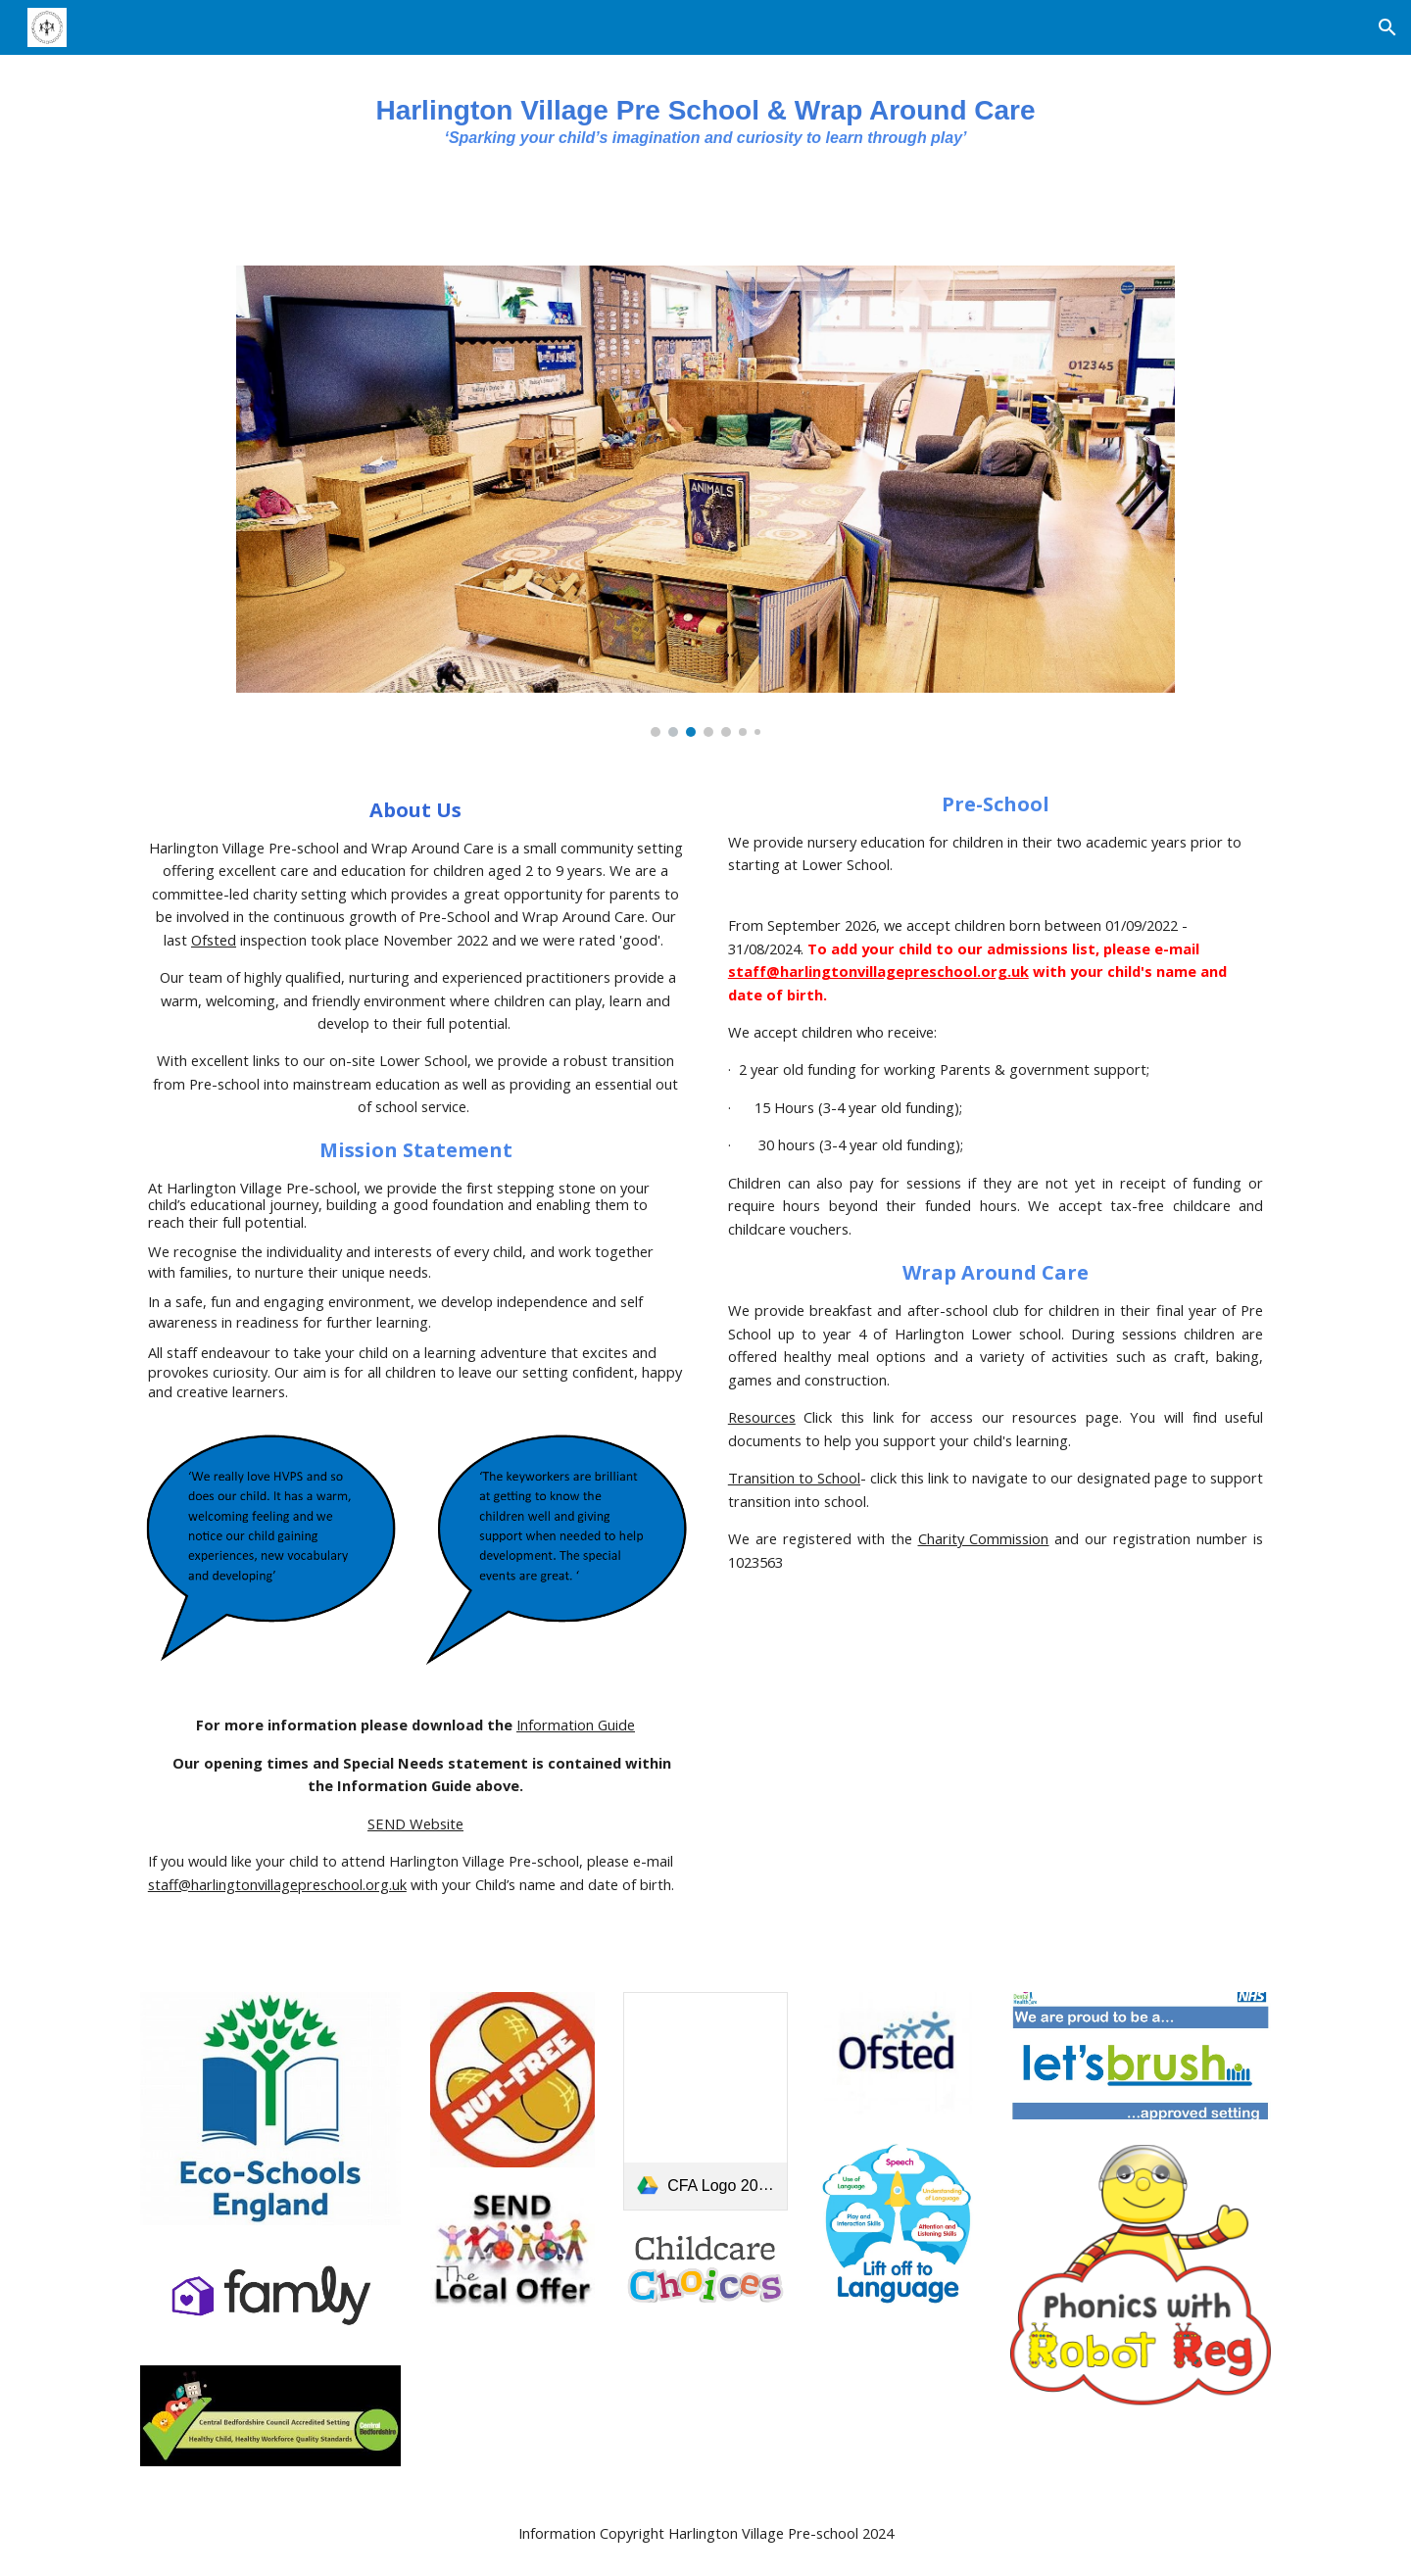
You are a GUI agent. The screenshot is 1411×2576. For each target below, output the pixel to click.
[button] (1387, 27)
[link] (705, 2101)
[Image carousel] (705, 501)
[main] (705, 134)
